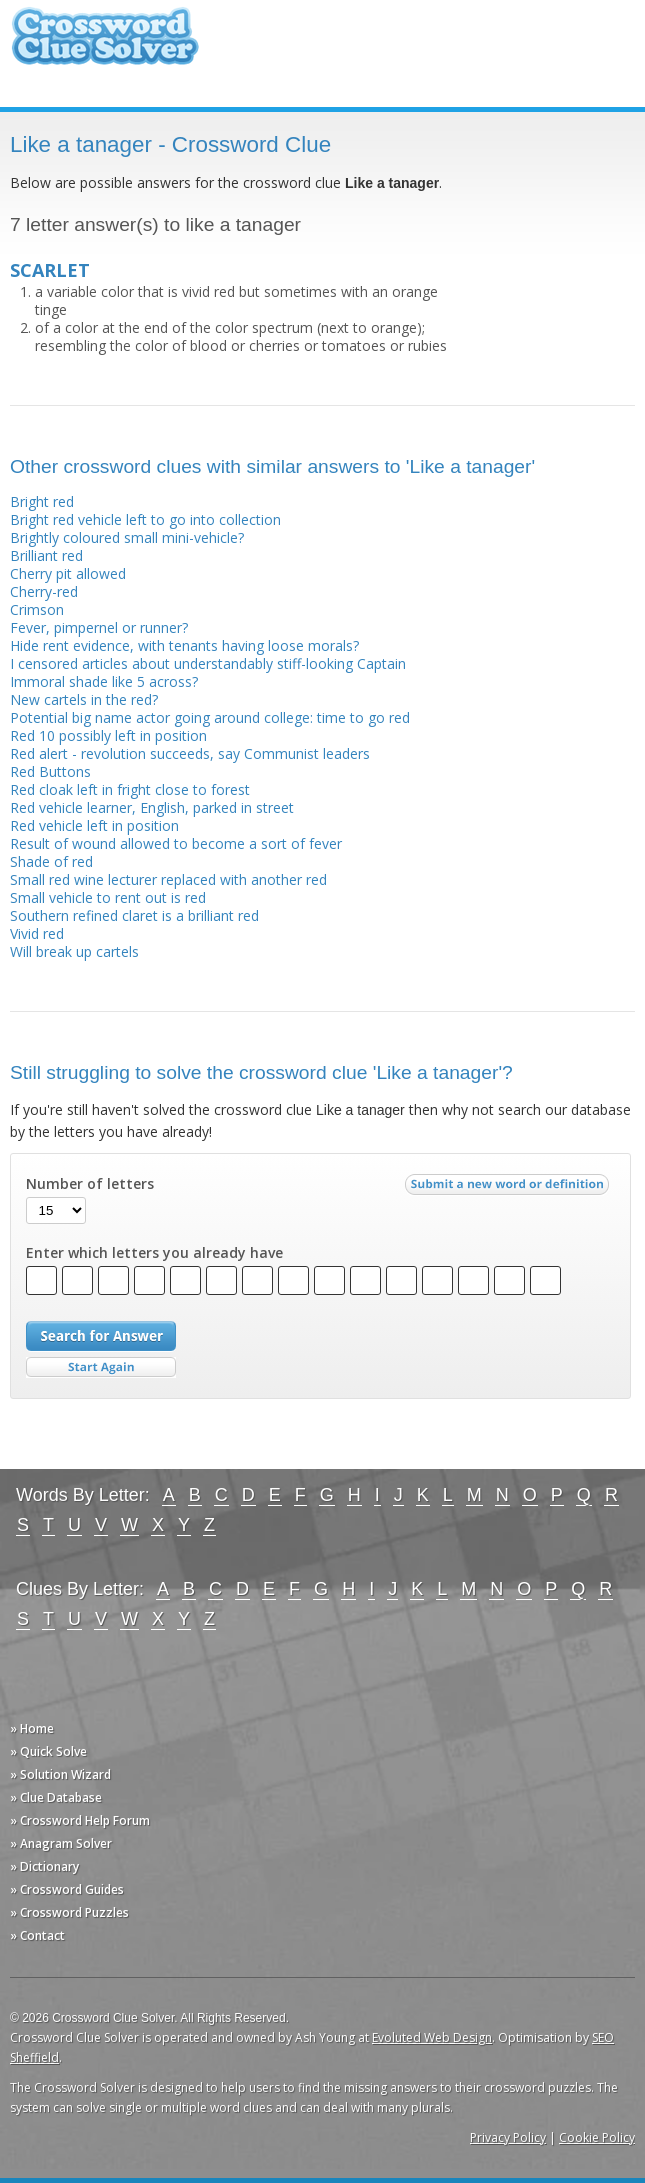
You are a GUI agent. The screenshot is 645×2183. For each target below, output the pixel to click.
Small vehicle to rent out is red (108, 897)
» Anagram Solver (61, 1843)
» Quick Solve (48, 1751)
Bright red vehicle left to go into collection (145, 519)
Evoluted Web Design (432, 2037)
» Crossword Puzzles (69, 1912)
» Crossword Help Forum (80, 1820)
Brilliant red (46, 555)
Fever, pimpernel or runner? (99, 627)
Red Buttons (50, 771)
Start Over (101, 1367)
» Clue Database (56, 1797)
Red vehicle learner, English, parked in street (152, 807)
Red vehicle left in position (94, 825)
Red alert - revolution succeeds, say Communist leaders (190, 753)
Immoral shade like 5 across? (104, 681)
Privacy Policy (508, 2137)
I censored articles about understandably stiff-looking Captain (208, 663)
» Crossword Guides (67, 1889)
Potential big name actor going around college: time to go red (210, 717)
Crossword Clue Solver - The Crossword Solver (105, 45)
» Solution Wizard (60, 1774)
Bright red (42, 501)
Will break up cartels (74, 951)
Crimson (37, 609)
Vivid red (37, 933)
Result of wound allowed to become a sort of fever (176, 843)
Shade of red (51, 861)
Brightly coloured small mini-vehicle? (127, 537)
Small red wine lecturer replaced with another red (168, 879)
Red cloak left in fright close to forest (130, 789)
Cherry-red (44, 591)
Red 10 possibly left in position (108, 735)
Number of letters (90, 1184)
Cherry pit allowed (68, 573)
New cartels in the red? (84, 699)
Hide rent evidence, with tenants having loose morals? (184, 645)
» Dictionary (44, 1866)
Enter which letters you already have (154, 1253)
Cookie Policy (597, 2137)
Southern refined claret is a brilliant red (134, 915)
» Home (32, 1728)
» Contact (37, 1935)
